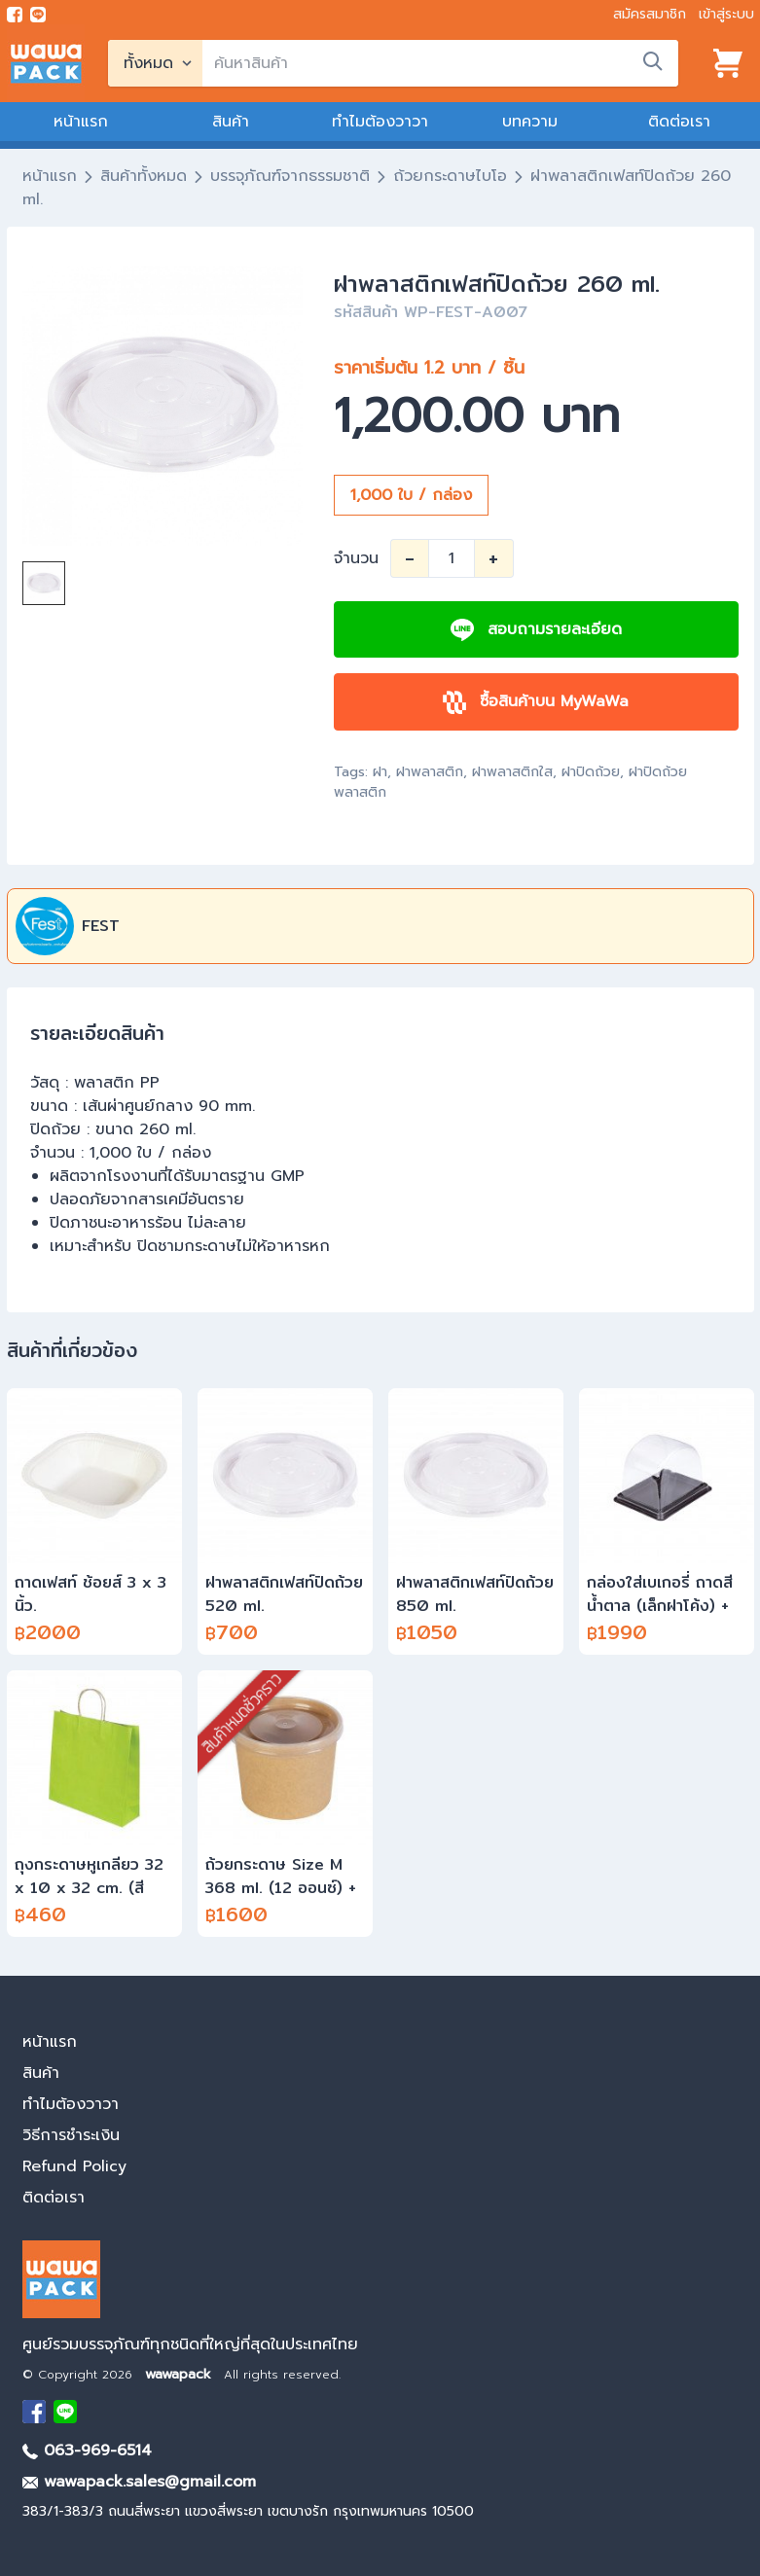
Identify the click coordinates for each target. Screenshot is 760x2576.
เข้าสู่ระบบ (726, 14)
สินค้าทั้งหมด (143, 176)
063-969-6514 (87, 2450)
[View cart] (728, 63)
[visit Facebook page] (14, 14)
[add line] (38, 14)
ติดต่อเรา (679, 121)
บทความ (530, 121)
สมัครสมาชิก (649, 14)
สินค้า (230, 121)
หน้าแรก (81, 121)
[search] (440, 63)
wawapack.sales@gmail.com (139, 2481)
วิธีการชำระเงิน (71, 2135)
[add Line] (65, 2411)
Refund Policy (74, 2166)
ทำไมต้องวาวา (380, 121)
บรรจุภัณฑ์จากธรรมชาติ (290, 176)
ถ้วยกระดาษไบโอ (450, 176)
